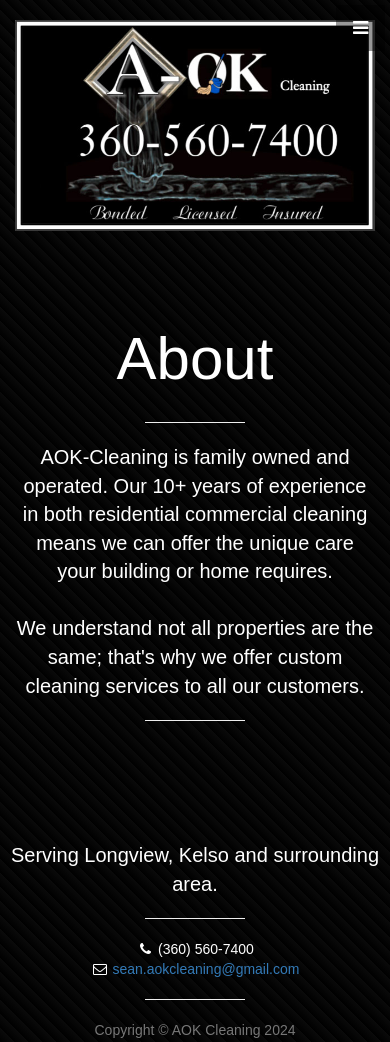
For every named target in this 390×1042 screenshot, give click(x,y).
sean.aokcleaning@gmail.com (205, 969)
